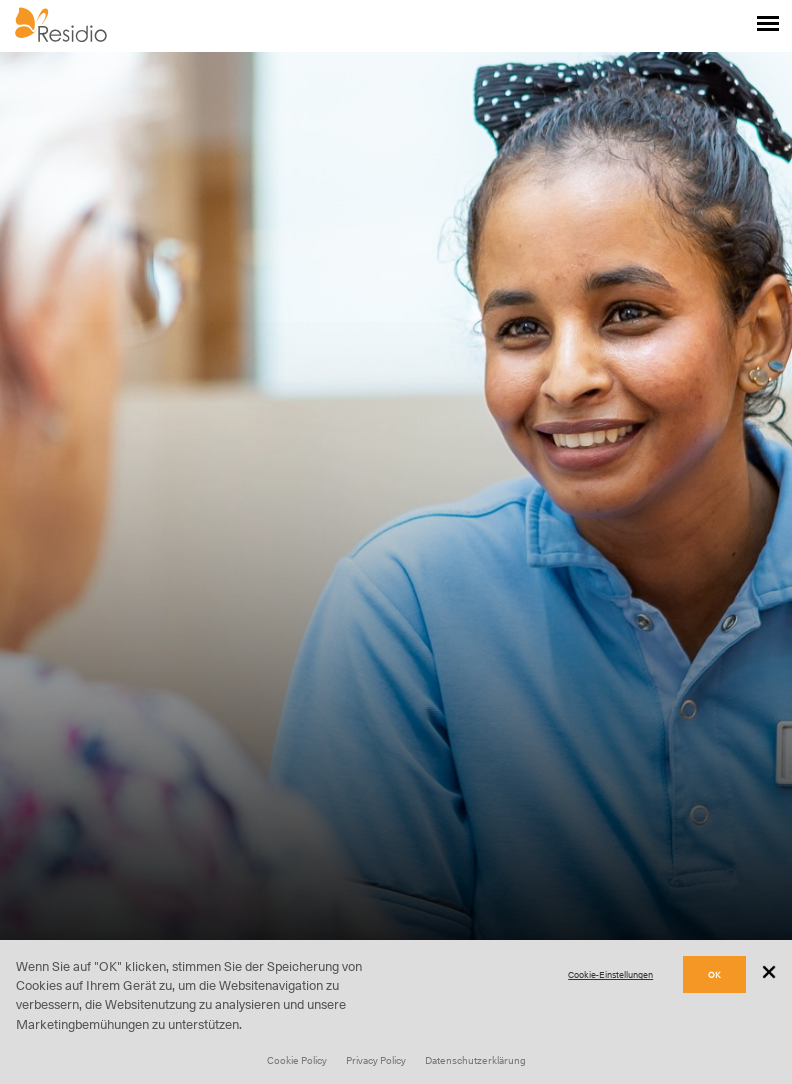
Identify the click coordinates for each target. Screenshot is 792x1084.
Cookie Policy (297, 1060)
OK (714, 974)
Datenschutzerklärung (475, 1060)
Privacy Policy (376, 1060)
